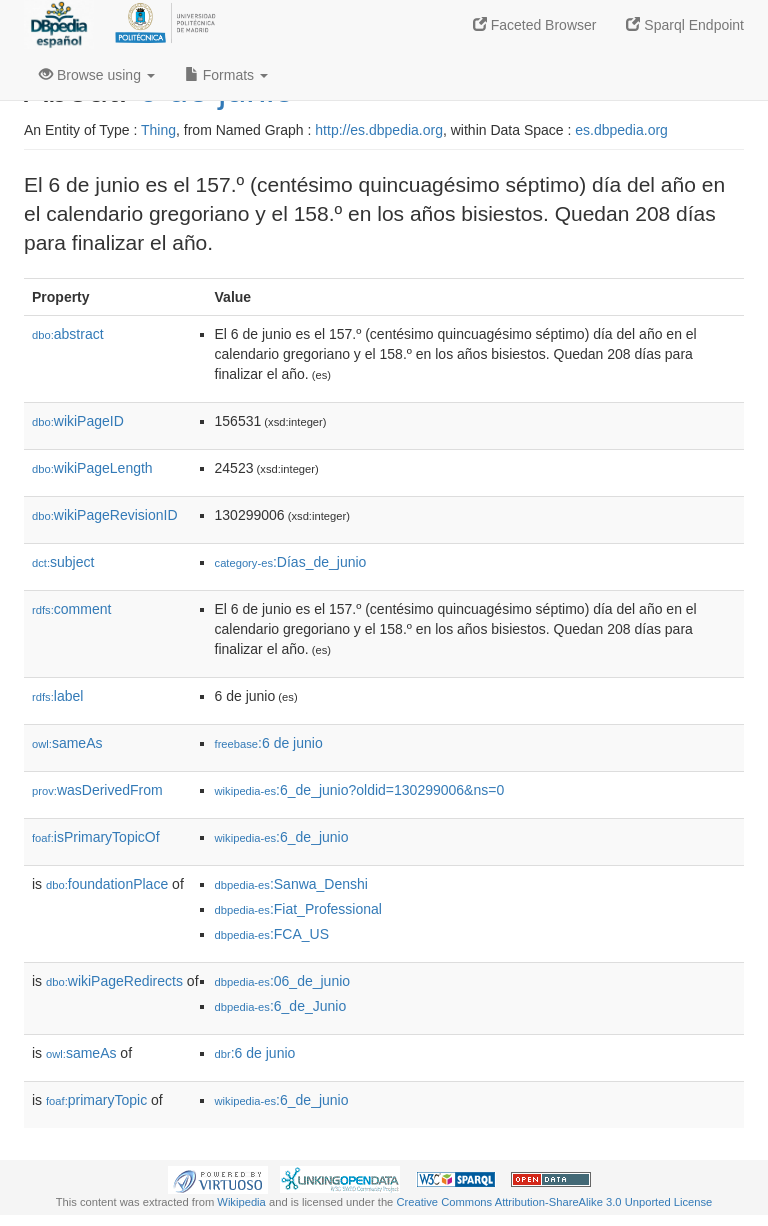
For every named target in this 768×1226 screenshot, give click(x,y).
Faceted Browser (535, 25)
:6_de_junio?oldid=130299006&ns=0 (360, 790)
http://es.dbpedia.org (379, 130)
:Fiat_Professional (298, 909)
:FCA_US (272, 934)
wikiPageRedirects (114, 981)
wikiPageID (78, 421)
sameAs (67, 743)
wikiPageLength (92, 468)
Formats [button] (226, 75)
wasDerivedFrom (97, 790)
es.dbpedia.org (621, 130)
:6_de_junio (282, 837)
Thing (158, 130)
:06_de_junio (283, 981)
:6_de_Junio (281, 1006)
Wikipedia (241, 1202)
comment (71, 609)
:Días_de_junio (291, 562)
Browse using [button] (97, 75)
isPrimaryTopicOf (96, 837)
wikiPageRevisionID (105, 515)
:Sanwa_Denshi (291, 884)
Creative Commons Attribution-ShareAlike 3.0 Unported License (554, 1202)
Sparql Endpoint (685, 25)
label (57, 696)
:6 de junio (269, 743)
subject (63, 562)
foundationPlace (107, 884)
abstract (68, 334)
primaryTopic (96, 1100)
